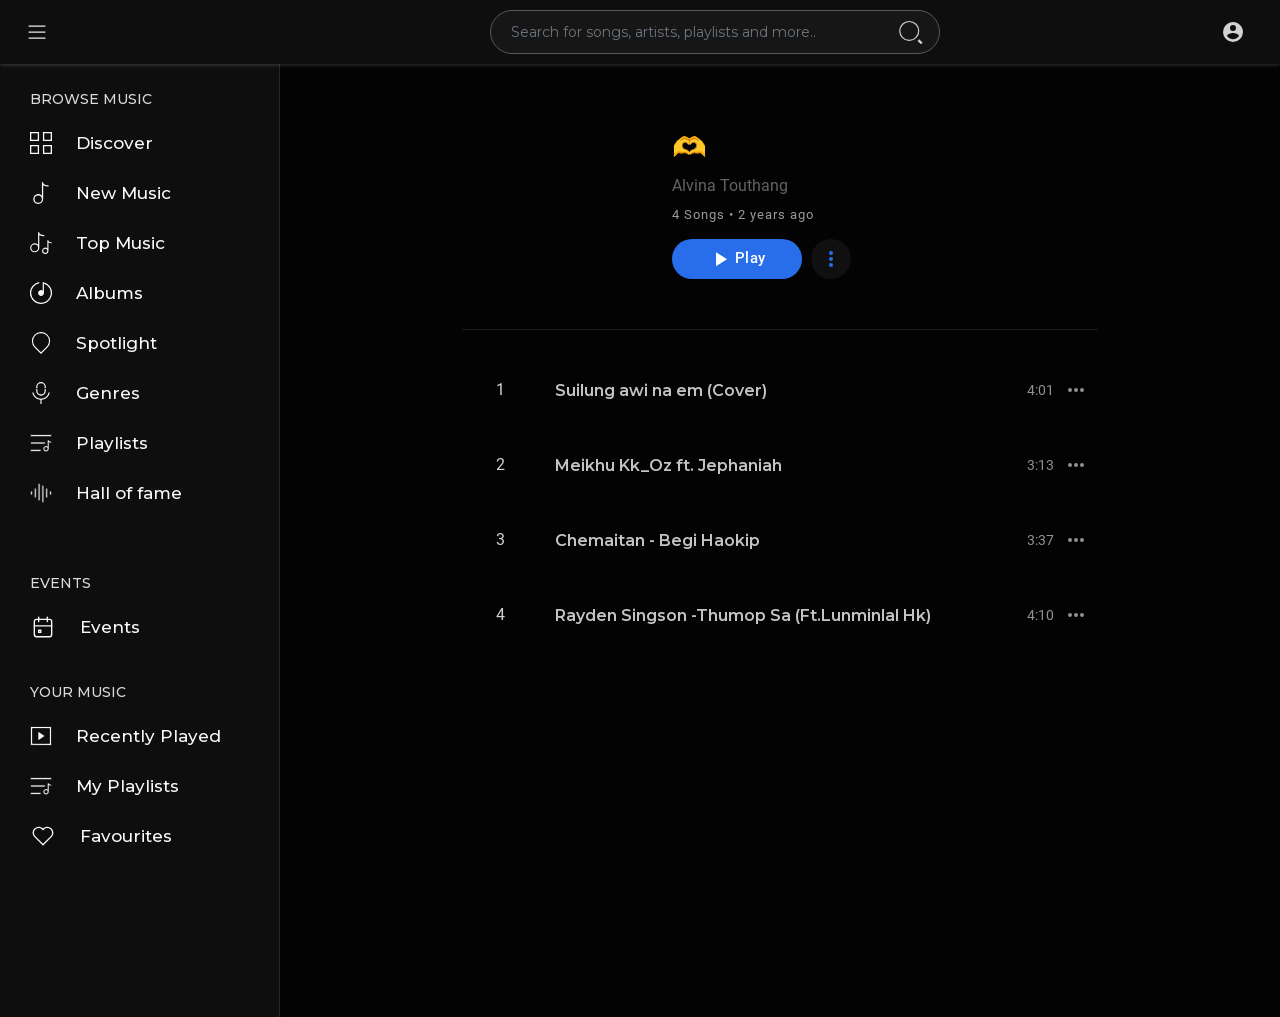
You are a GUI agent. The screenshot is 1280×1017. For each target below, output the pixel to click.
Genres (85, 393)
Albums (86, 293)
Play (736, 259)
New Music (100, 193)
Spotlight (93, 343)
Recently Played (125, 736)
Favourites (101, 836)
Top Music (97, 243)
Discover (91, 143)
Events (85, 627)
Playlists (89, 443)
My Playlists (104, 786)
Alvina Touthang (730, 185)
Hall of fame (106, 493)
